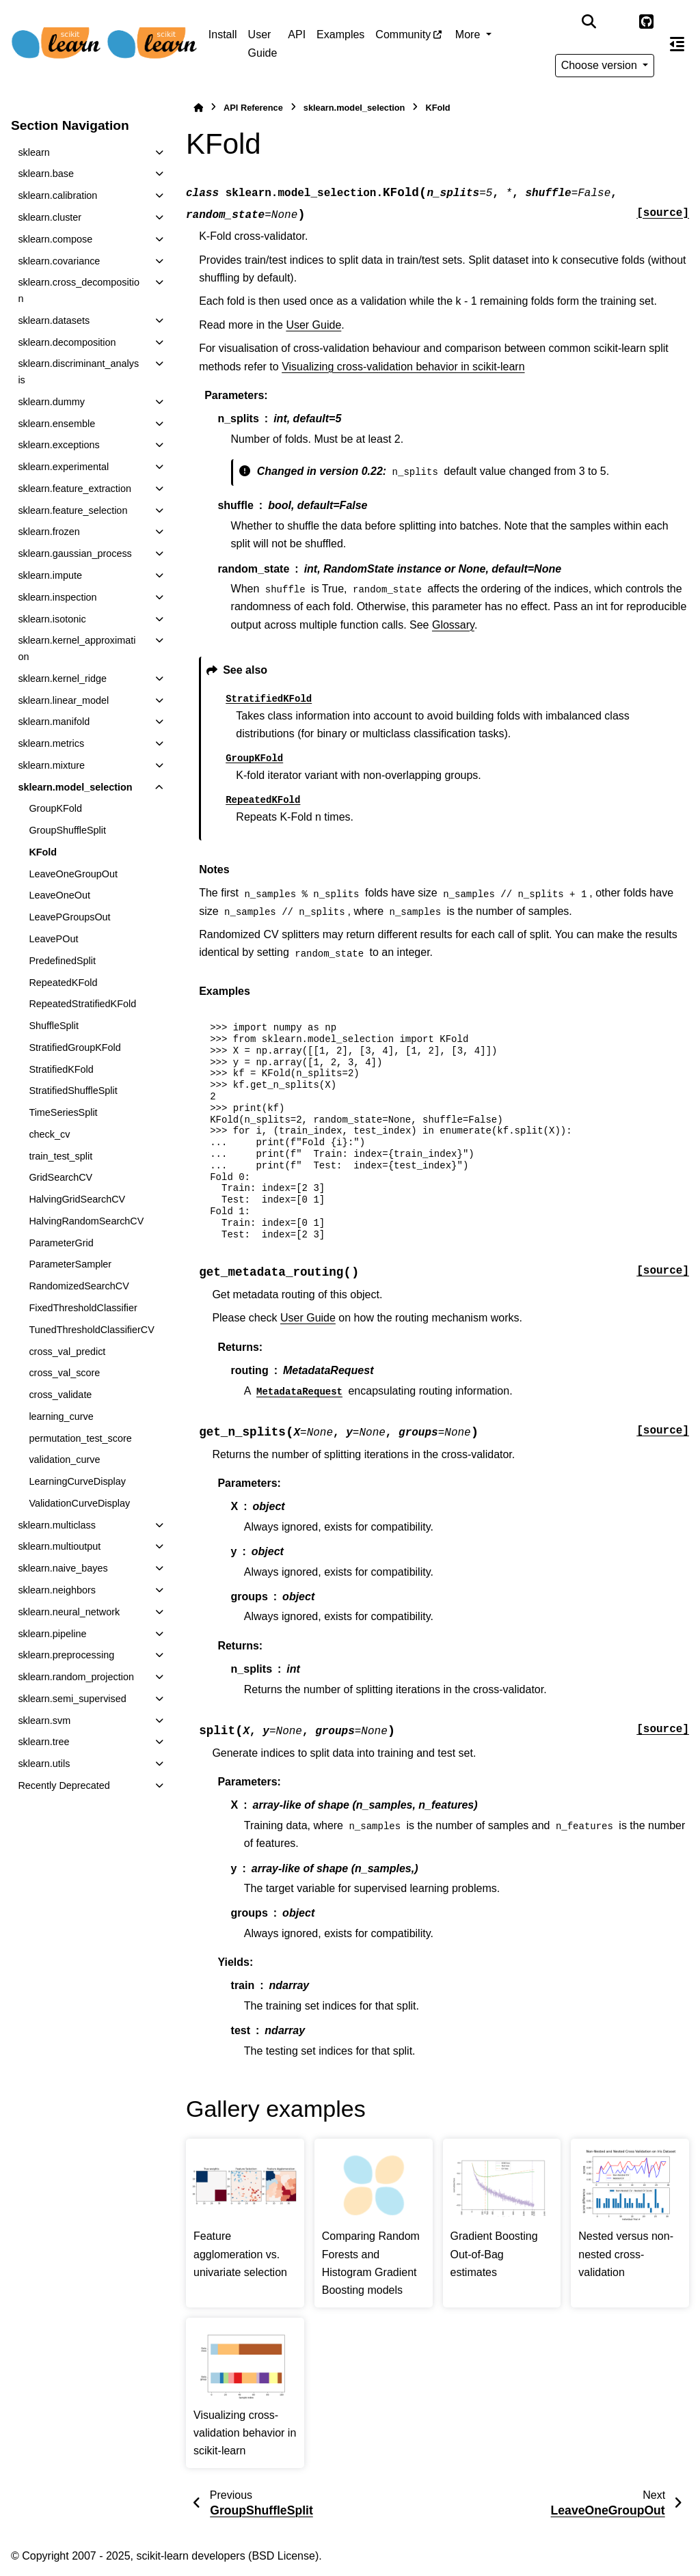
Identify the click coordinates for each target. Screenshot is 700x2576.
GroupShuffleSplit (67, 830)
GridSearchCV (60, 1177)
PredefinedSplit (62, 960)
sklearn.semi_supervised (72, 1698)
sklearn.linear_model (63, 700)
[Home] (198, 107)
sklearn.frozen (48, 531)
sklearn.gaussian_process (74, 553)
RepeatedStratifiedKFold (82, 1003)
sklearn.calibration (57, 195)
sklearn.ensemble (56, 423)
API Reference (253, 107)
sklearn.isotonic (51, 619)
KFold (43, 852)
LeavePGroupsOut (69, 917)
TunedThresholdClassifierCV (91, 1329)
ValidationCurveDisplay (79, 1503)
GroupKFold (55, 808)
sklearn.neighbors (57, 1590)
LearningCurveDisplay (77, 1481)
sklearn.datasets (54, 320)
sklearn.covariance (59, 261)
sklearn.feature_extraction (74, 488)
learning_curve (61, 1416)
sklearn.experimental (63, 466)
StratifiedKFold (61, 1069)
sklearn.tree (43, 1741)
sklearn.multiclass (57, 1525)
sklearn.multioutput (59, 1546)
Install (222, 34)
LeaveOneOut (59, 895)
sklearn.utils (44, 1763)
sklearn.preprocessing (66, 1654)
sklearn (33, 152)
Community (403, 34)
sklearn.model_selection (75, 787)
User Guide (263, 43)
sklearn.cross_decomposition (78, 290)
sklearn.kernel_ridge (62, 678)
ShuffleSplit (54, 1025)
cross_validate (60, 1394)
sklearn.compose (55, 239)
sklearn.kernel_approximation (76, 648)
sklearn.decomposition (67, 342)
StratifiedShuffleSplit (73, 1090)
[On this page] (677, 43)
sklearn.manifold (54, 721)
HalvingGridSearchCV (77, 1199)
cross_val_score (64, 1372)
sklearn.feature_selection (72, 510)
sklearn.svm (44, 1720)
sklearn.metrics (51, 743)
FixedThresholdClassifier (83, 1307)
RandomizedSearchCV (79, 1285)
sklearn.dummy (51, 401)
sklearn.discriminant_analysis (78, 371)
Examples (340, 34)
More (469, 34)
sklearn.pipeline (52, 1633)
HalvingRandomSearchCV (86, 1221)
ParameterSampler (70, 1264)
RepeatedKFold (63, 982)
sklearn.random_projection (76, 1676)
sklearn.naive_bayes (62, 1568)
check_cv (49, 1134)
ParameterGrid (61, 1242)
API (297, 34)
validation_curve (64, 1459)
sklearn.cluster (49, 217)
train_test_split (60, 1156)
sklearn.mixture (51, 765)
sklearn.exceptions (58, 444)
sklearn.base (46, 173)
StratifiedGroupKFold (74, 1047)
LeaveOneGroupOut (73, 873)
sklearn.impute (50, 575)
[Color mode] (617, 21)
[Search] (589, 21)
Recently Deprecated (63, 1785)
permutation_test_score (80, 1438)
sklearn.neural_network (69, 1611)
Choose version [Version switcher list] (601, 65)
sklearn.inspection (57, 597)
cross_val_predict (67, 1351)
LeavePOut (53, 938)
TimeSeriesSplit (63, 1112)
